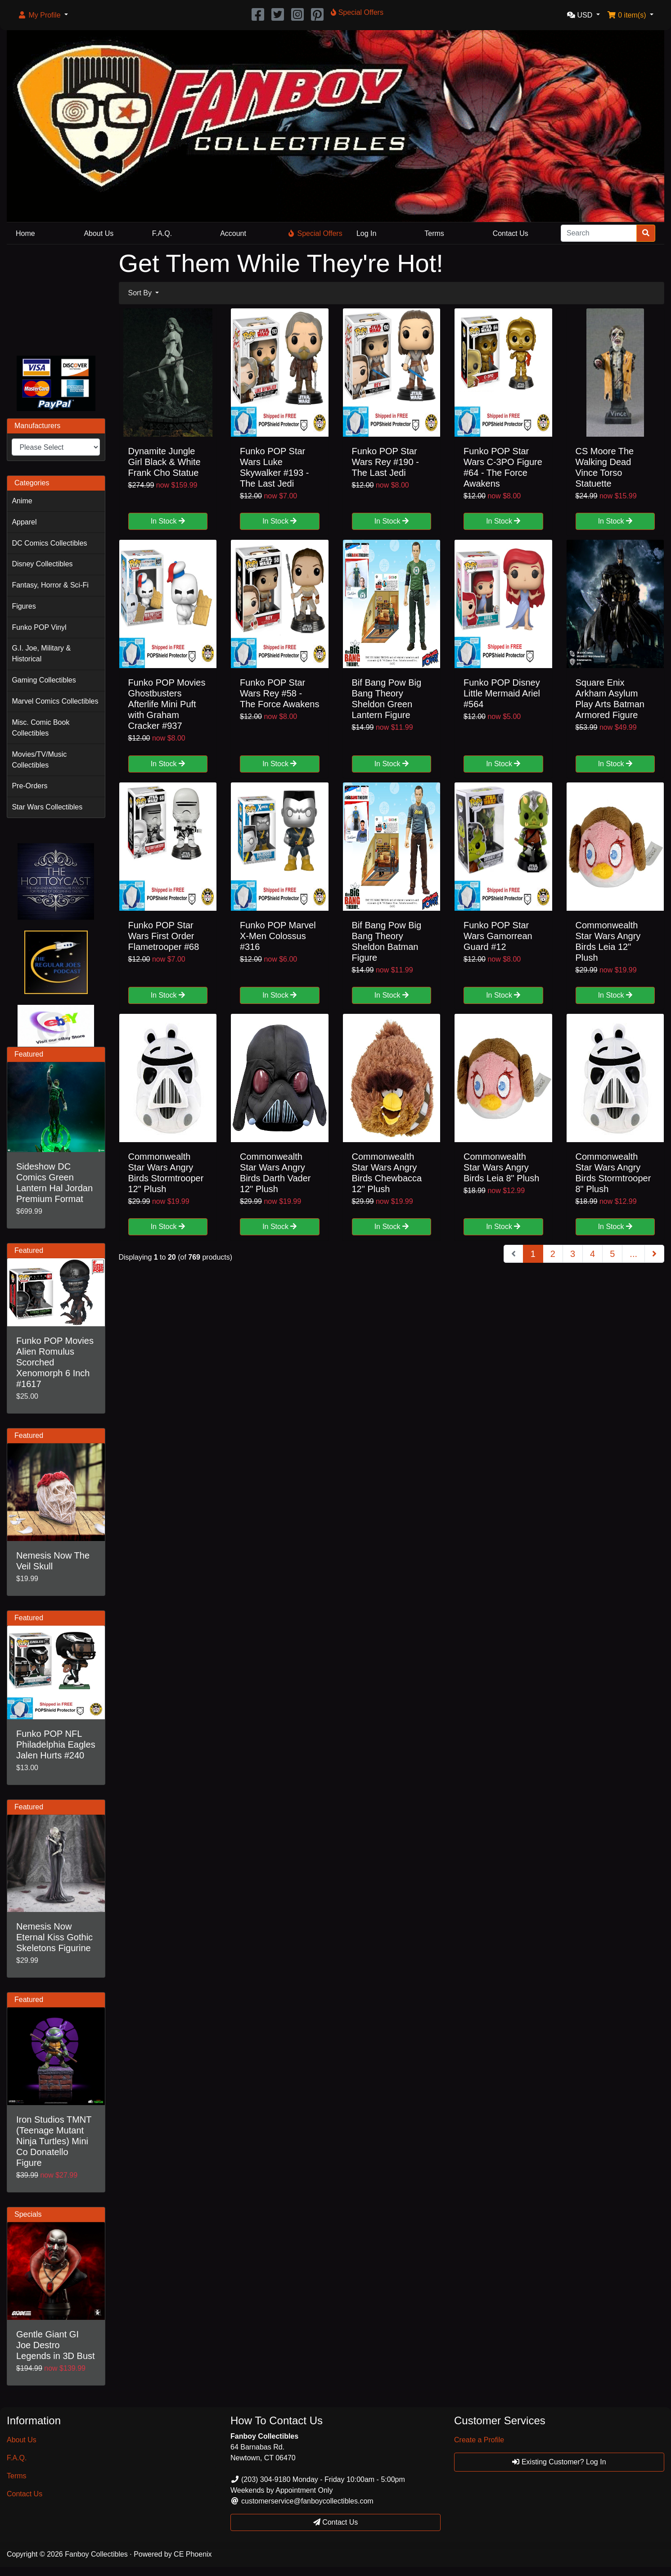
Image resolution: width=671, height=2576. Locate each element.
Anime (22, 501)
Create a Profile (479, 2440)
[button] (43, 15)
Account (233, 233)
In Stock (168, 521)
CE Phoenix (193, 2554)
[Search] (599, 233)
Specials (27, 2214)
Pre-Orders (29, 786)
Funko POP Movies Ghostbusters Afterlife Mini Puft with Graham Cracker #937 (167, 704)
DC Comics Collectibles (49, 543)
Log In (366, 233)
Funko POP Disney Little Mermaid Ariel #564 (502, 693)
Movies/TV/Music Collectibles (39, 759)
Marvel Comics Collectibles (55, 701)
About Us (98, 233)
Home (25, 233)
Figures (24, 606)
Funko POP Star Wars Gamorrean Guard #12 (498, 936)
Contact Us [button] (335, 2522)
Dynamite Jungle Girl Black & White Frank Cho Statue (164, 462)
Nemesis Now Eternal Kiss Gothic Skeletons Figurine (54, 1937)
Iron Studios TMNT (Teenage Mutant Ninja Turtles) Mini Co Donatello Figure (53, 2141)
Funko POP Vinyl (39, 627)
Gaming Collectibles (44, 680)
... (633, 1254)
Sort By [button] (141, 293)
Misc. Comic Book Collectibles (40, 728)
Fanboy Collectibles (96, 2554)
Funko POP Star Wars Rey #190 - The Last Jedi (385, 462)
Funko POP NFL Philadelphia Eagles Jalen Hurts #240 (55, 1744)
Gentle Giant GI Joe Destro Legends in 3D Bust (55, 2345)
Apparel (24, 522)
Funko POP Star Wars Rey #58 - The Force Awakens (279, 693)
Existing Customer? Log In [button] (559, 2462)
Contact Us (510, 233)
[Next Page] (654, 1254)
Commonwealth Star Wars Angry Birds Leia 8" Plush (501, 1167)
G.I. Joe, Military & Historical (41, 653)
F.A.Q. (162, 233)
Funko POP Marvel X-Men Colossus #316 (278, 936)
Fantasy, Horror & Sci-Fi (50, 585)
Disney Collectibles (42, 564)
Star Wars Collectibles (47, 807)
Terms (434, 233)
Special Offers (315, 233)
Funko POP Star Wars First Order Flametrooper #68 (163, 936)
